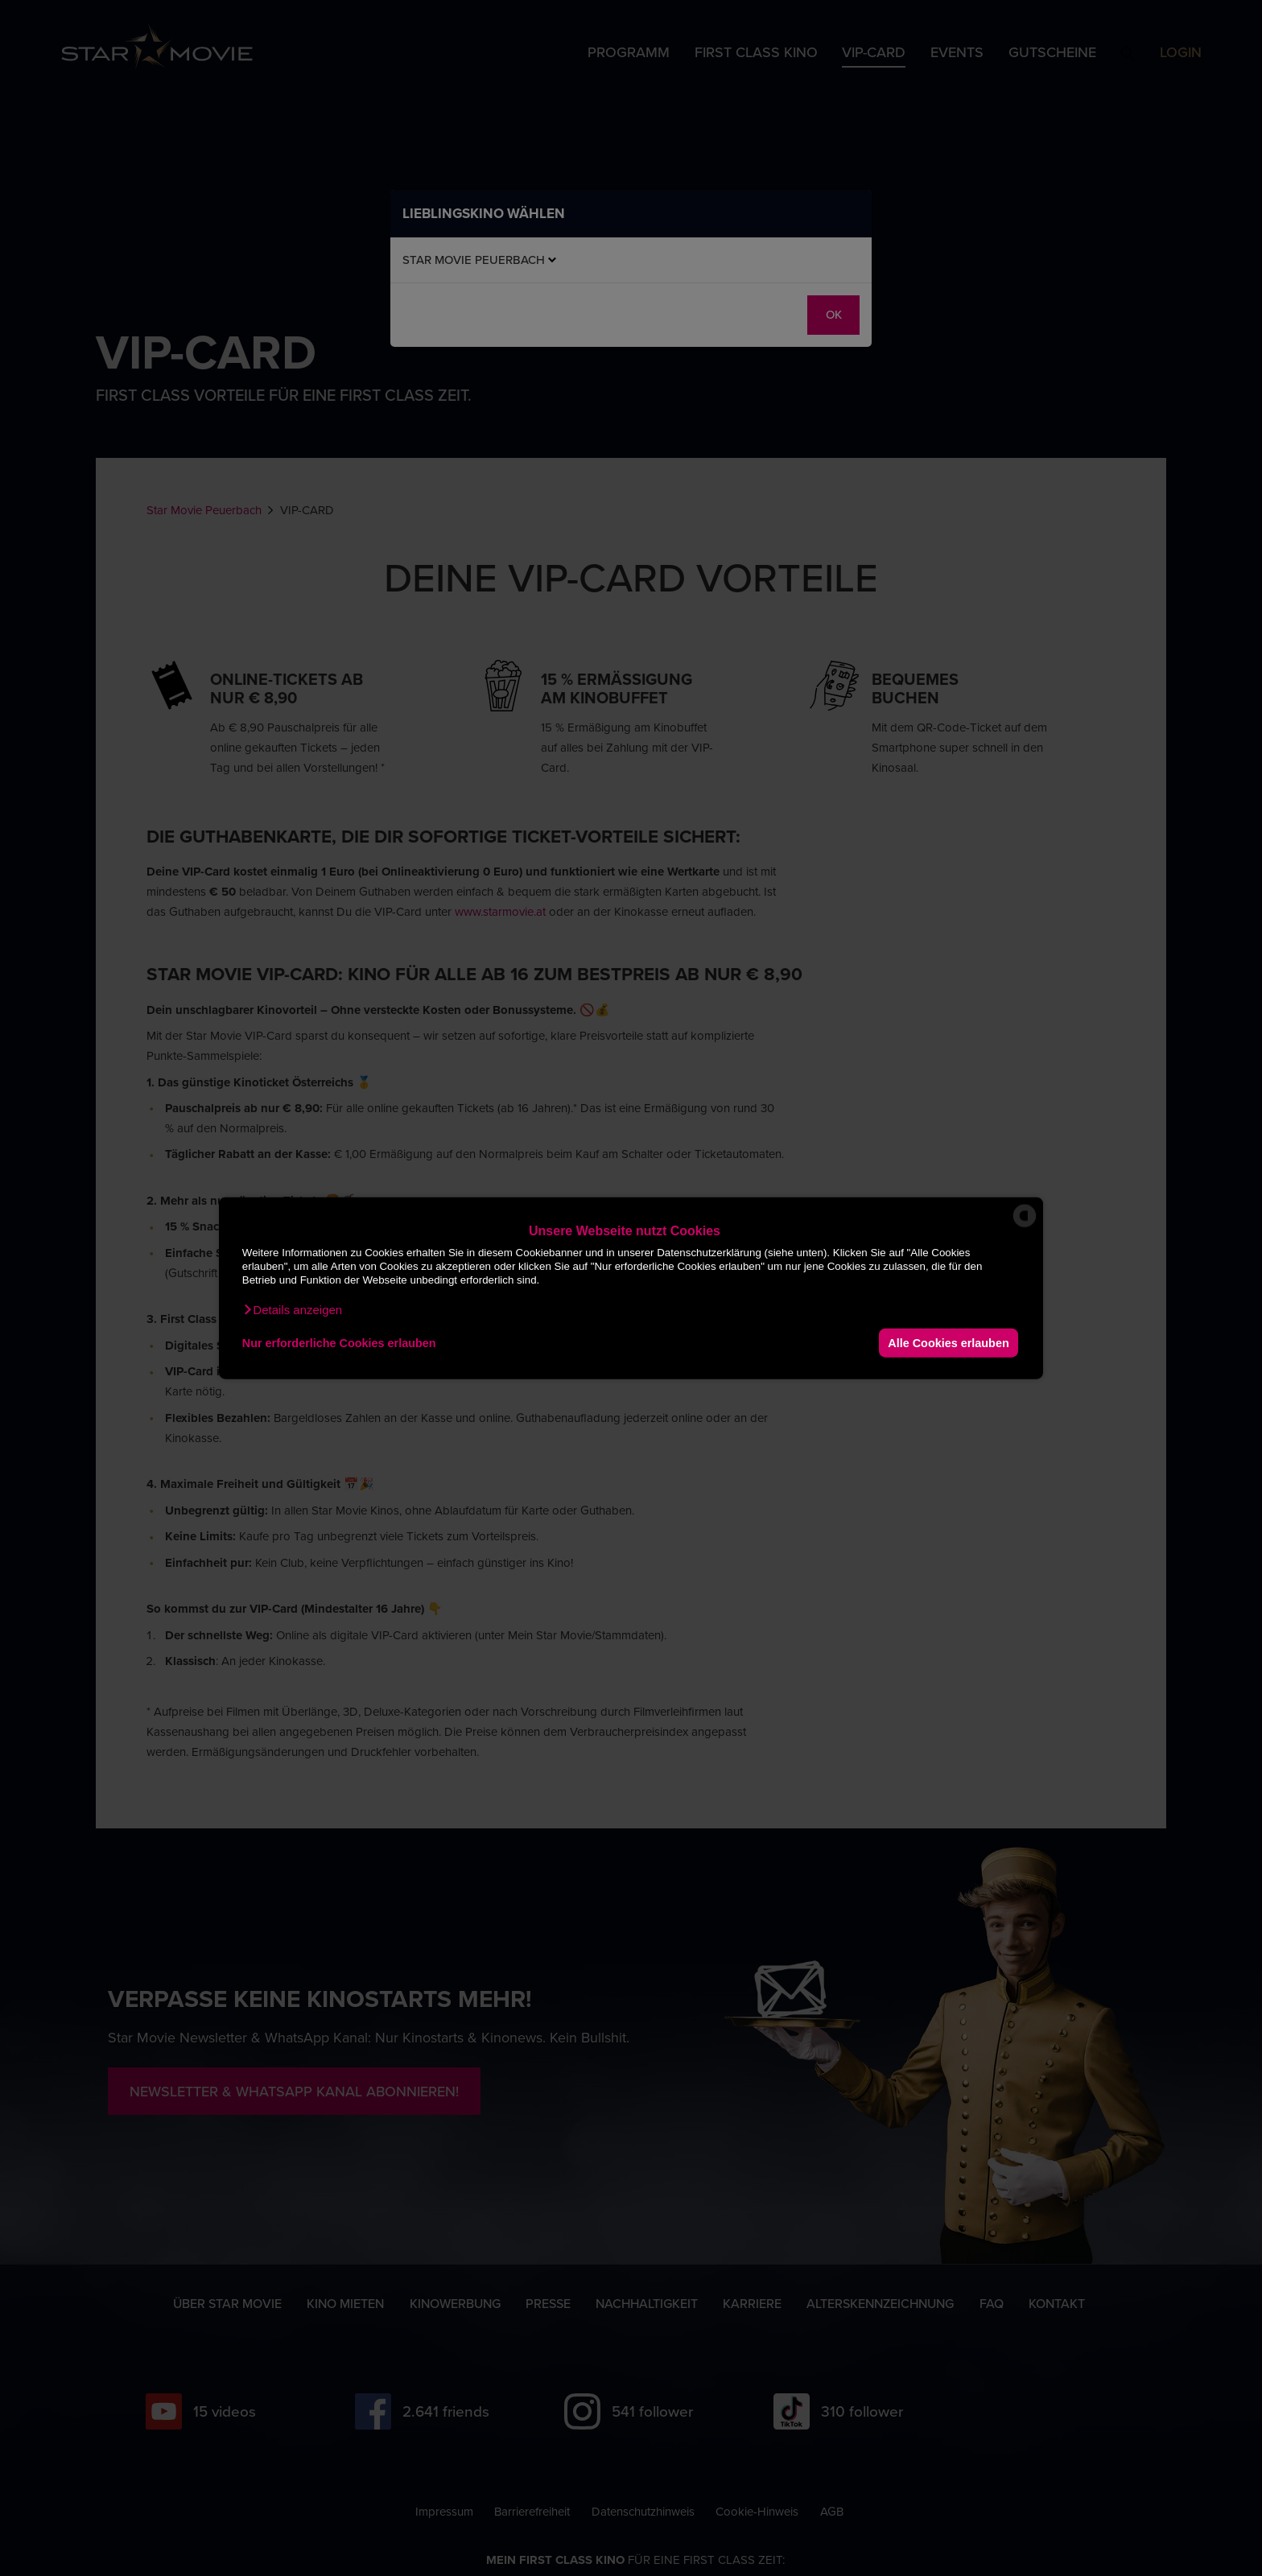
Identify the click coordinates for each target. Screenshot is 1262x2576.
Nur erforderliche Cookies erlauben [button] (339, 1342)
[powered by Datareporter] (1024, 1226)
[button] (292, 1310)
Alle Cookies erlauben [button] (948, 1342)
